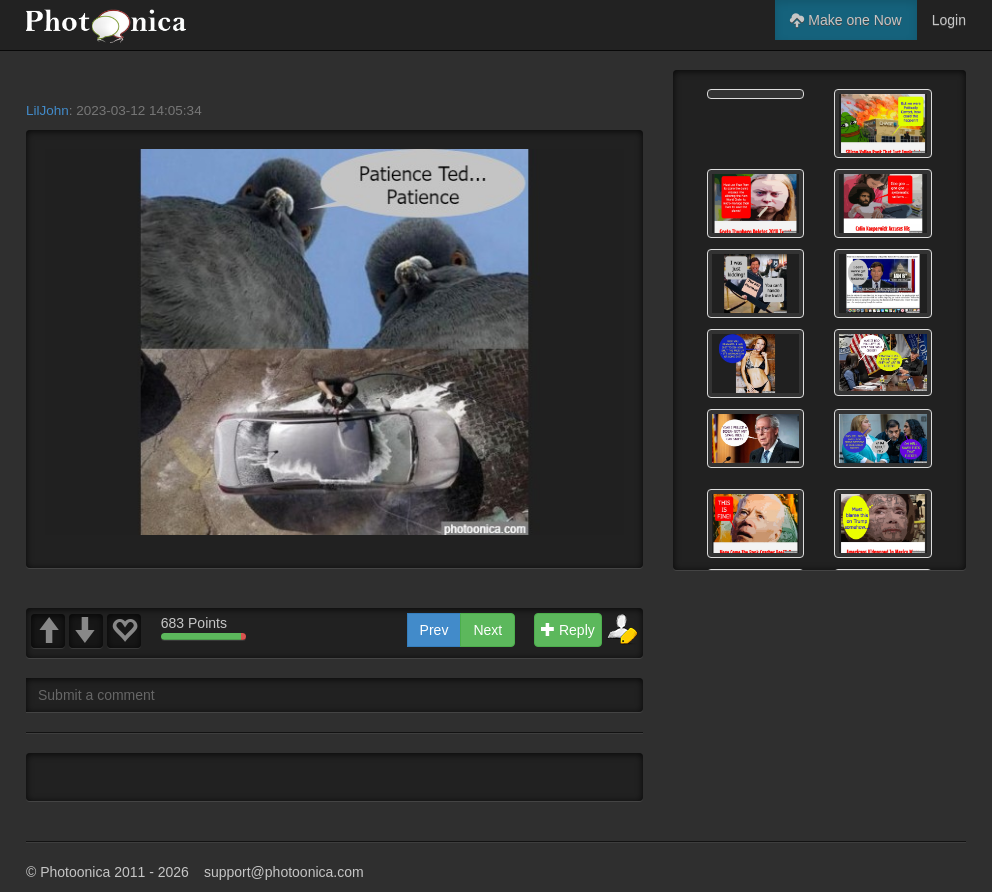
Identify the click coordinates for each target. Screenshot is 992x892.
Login (949, 20)
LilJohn (47, 110)
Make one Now (845, 20)
